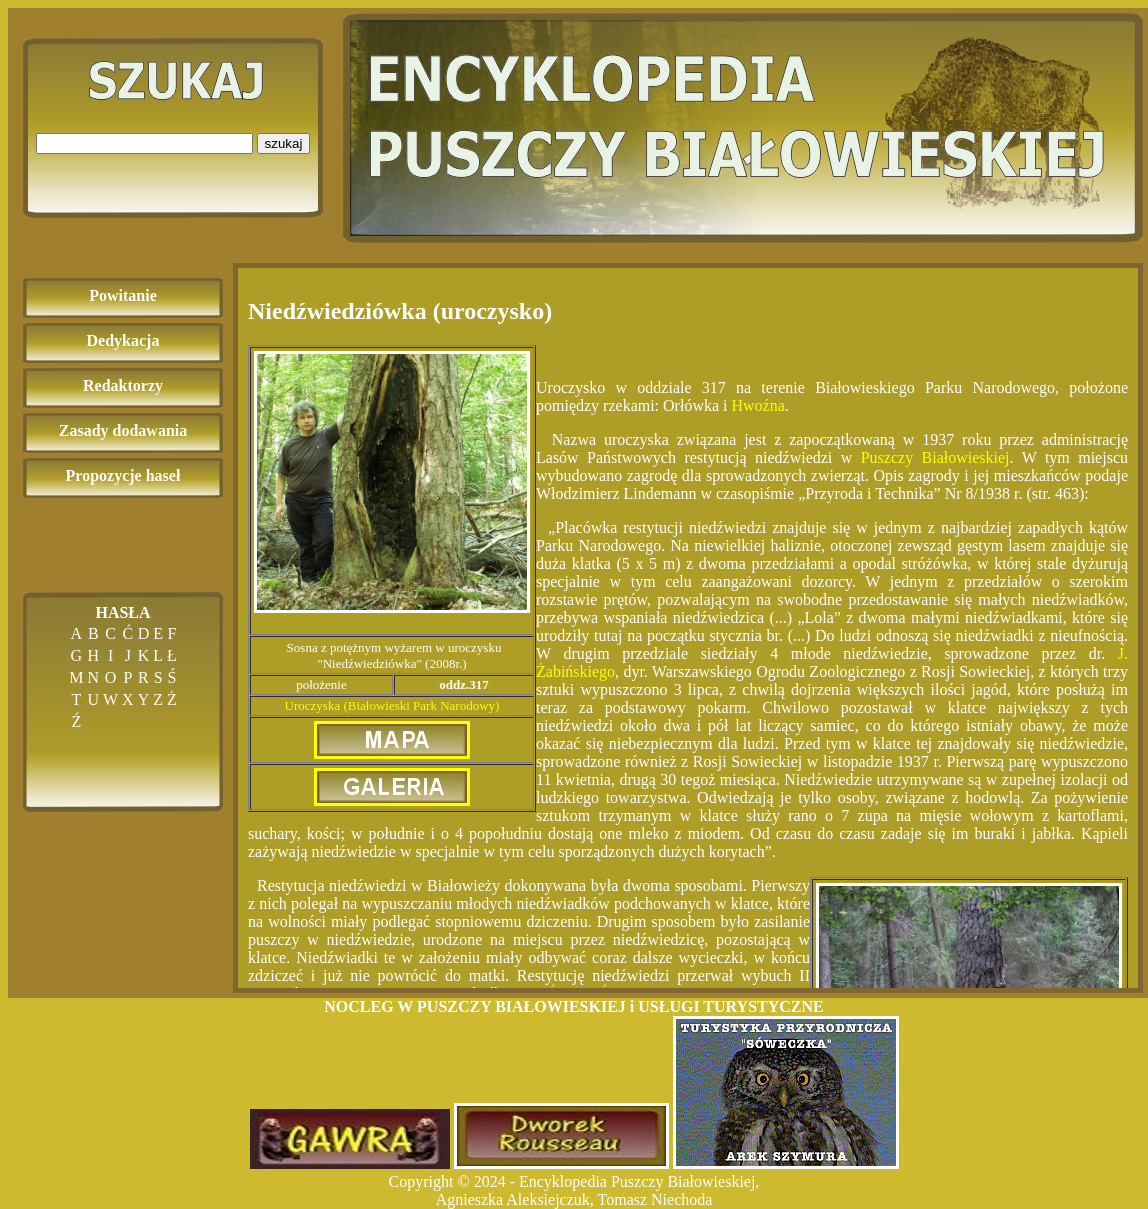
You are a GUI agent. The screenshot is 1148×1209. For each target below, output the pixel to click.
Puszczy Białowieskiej (935, 457)
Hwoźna (758, 405)
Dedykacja (123, 340)
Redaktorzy (123, 385)
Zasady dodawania (123, 430)
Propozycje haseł (123, 475)
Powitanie (123, 295)
